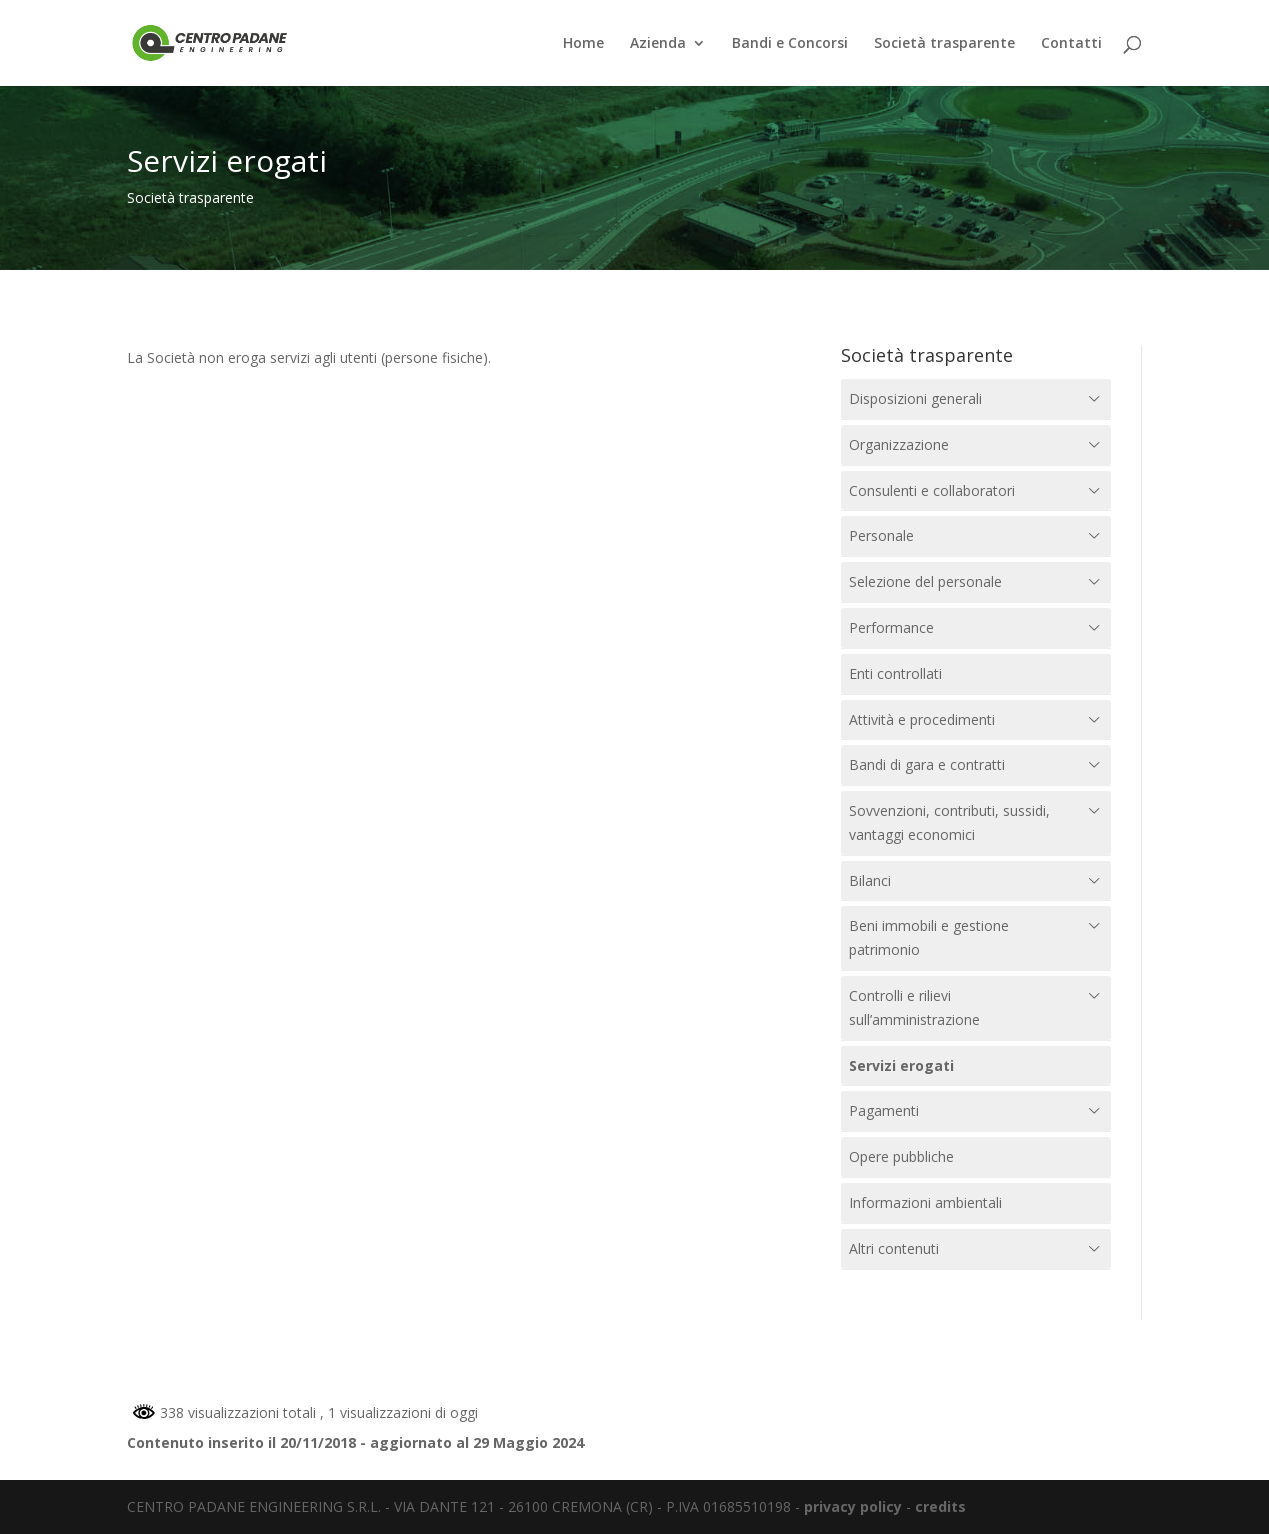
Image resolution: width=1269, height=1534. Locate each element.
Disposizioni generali (915, 398)
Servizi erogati (901, 1065)
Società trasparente (944, 44)
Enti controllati (895, 673)
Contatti (1071, 44)
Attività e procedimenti (922, 719)
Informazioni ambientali (925, 1202)
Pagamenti (884, 1110)
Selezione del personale (925, 581)
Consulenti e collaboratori (932, 490)
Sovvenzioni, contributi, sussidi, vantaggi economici (949, 822)
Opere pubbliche (901, 1156)
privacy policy (853, 1506)
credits (940, 1506)
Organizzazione (899, 444)
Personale (881, 535)
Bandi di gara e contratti (927, 764)
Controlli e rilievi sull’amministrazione (914, 1007)
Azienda (658, 44)
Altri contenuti (894, 1248)
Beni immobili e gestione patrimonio (929, 937)
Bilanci (870, 880)
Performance (891, 627)
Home (583, 44)
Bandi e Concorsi (790, 44)
